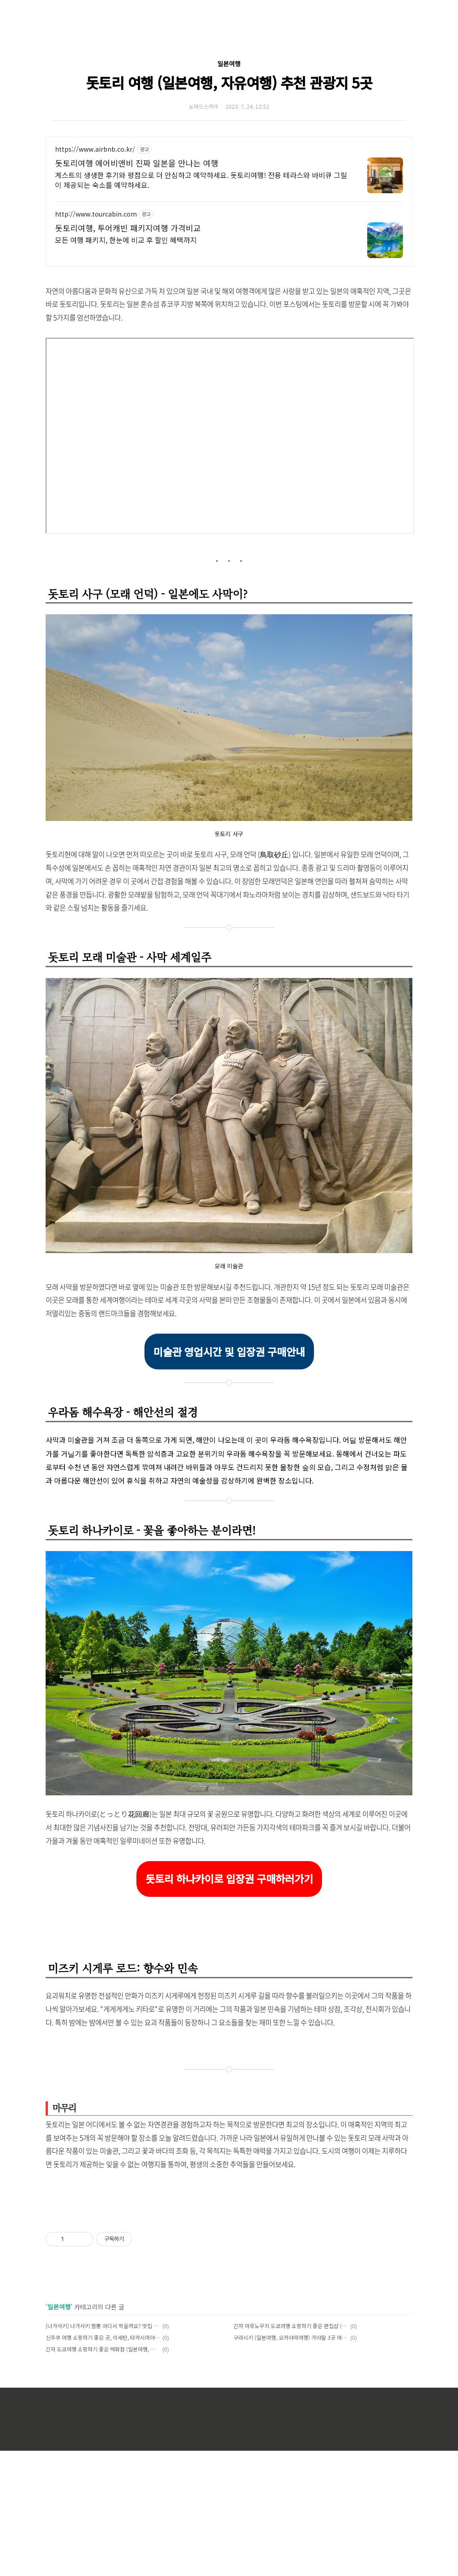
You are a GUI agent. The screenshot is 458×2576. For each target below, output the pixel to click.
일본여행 (229, 63)
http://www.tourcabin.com (96, 214)
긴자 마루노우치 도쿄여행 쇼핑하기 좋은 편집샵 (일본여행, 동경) (290, 2451)
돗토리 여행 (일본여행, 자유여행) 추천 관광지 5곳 (229, 82)
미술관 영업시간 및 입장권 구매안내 (229, 1351)
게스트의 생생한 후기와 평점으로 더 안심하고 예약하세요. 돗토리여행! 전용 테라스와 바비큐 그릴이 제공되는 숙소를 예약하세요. (201, 180)
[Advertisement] (229, 2270)
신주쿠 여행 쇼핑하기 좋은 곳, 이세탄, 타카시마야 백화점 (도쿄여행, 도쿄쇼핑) (103, 2462)
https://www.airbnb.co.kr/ (95, 149)
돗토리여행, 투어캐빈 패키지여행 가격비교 (128, 227)
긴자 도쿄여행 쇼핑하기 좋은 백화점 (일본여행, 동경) (103, 2474)
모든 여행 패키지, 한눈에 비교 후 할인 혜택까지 (126, 239)
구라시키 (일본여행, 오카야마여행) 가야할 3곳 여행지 (290, 2462)
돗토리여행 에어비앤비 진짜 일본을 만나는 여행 (136, 162)
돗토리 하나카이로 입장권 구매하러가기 (229, 1878)
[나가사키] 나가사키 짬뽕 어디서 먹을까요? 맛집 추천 (103, 2451)
